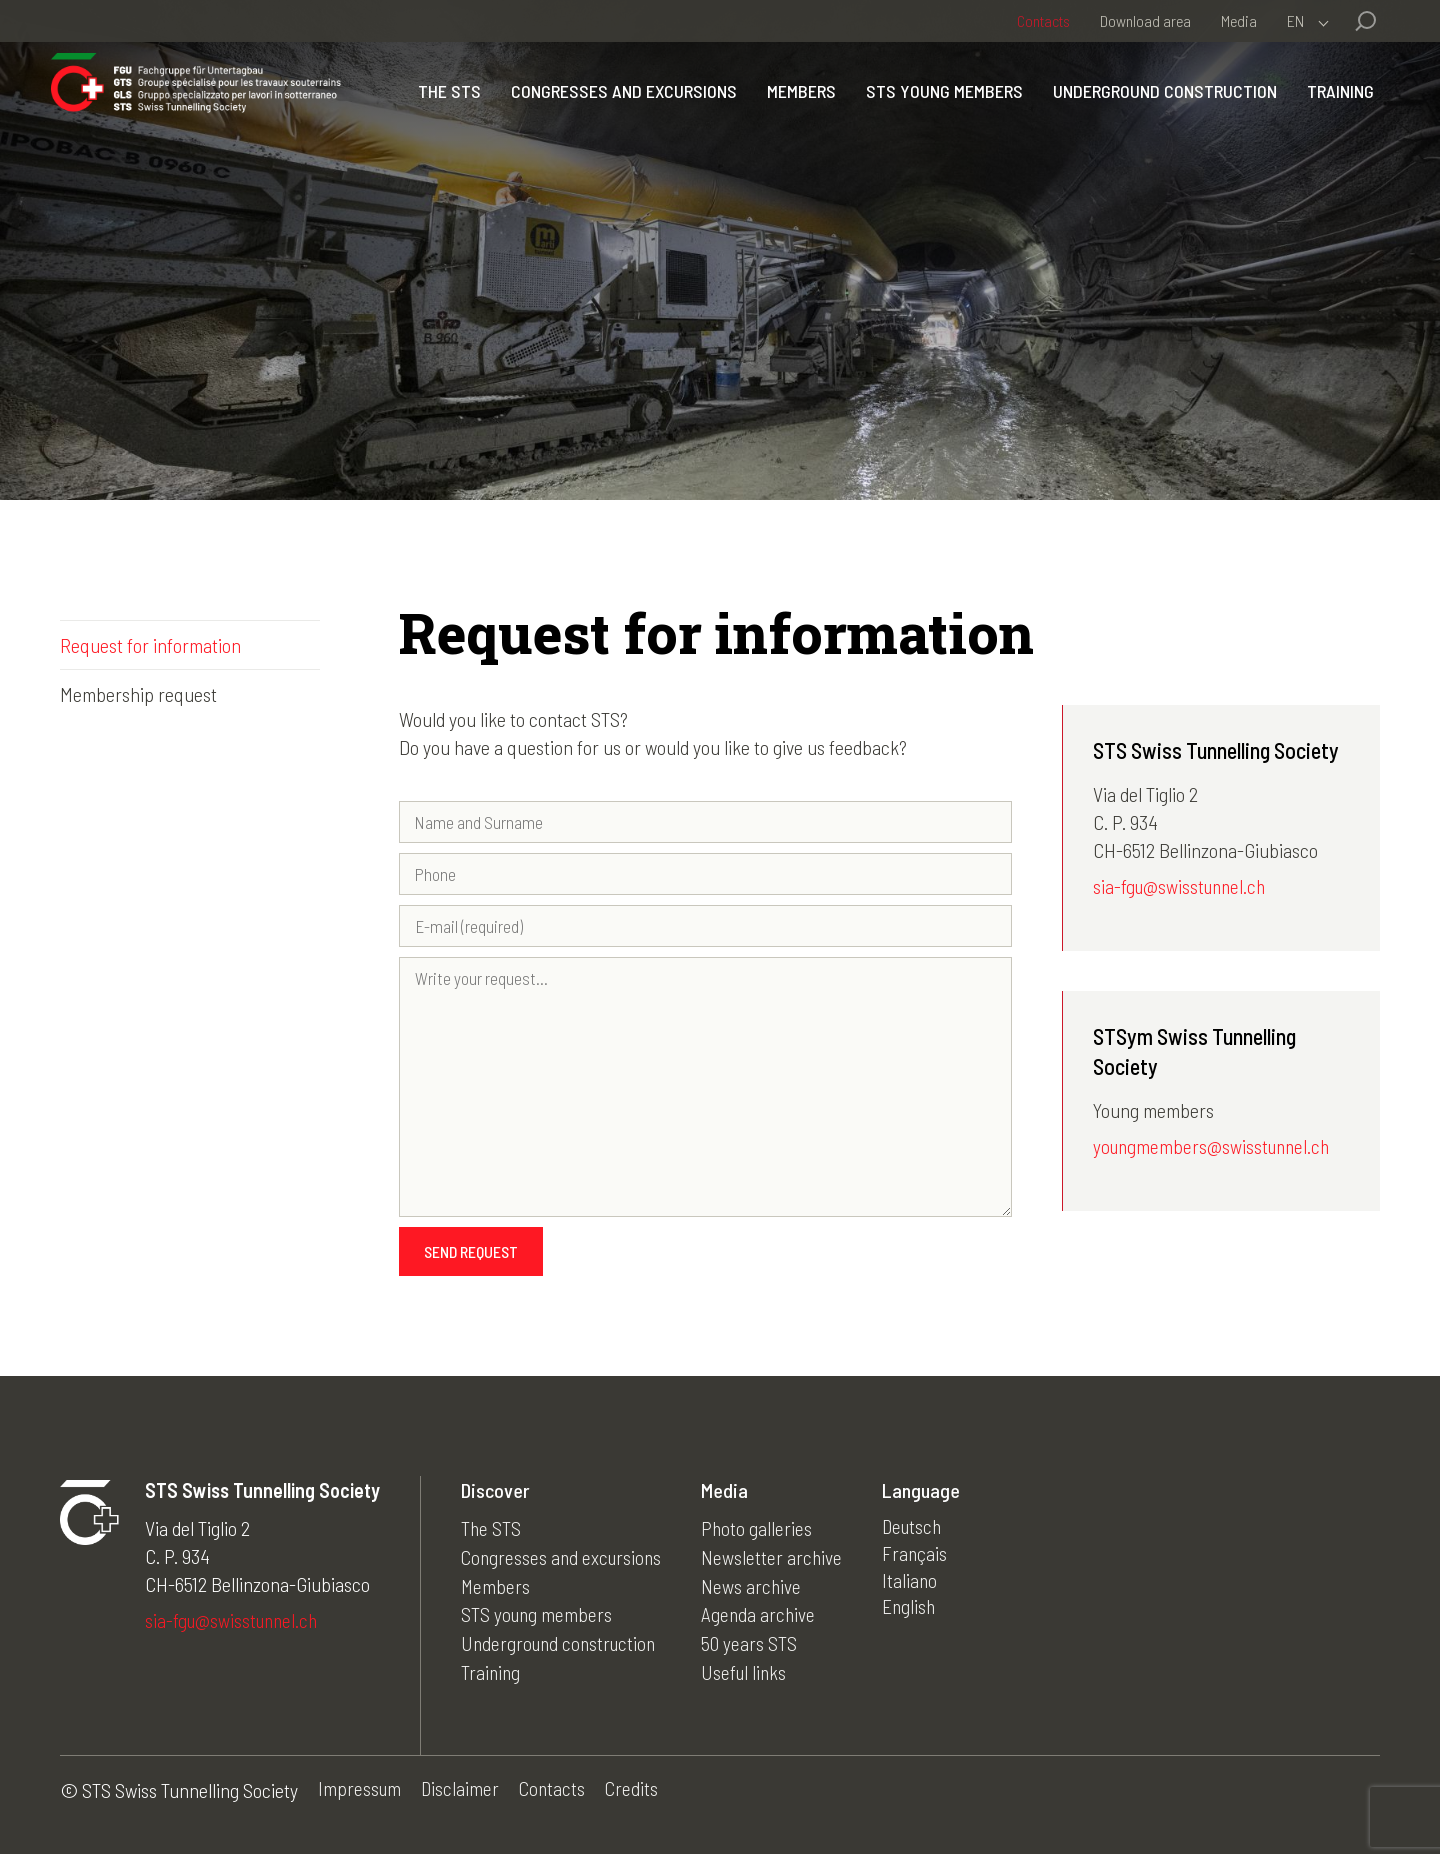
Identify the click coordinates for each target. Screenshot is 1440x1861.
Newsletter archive (778, 1562)
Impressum (360, 1797)
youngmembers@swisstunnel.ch (1215, 1149)
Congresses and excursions (712, 109)
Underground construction (1253, 109)
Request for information (150, 645)
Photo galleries (763, 1534)
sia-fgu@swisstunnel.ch (1182, 888)
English (916, 1618)
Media (1239, 20)
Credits (637, 1797)
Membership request (138, 694)
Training (1331, 151)
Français (922, 1562)
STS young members (1032, 109)
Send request (471, 1257)
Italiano (917, 1590)
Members (889, 109)
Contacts (1043, 20)
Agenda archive (765, 1618)
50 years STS (755, 1646)
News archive (757, 1590)
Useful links (751, 1674)
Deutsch (920, 1534)
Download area (1145, 20)
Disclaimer (462, 1797)
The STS (537, 109)
